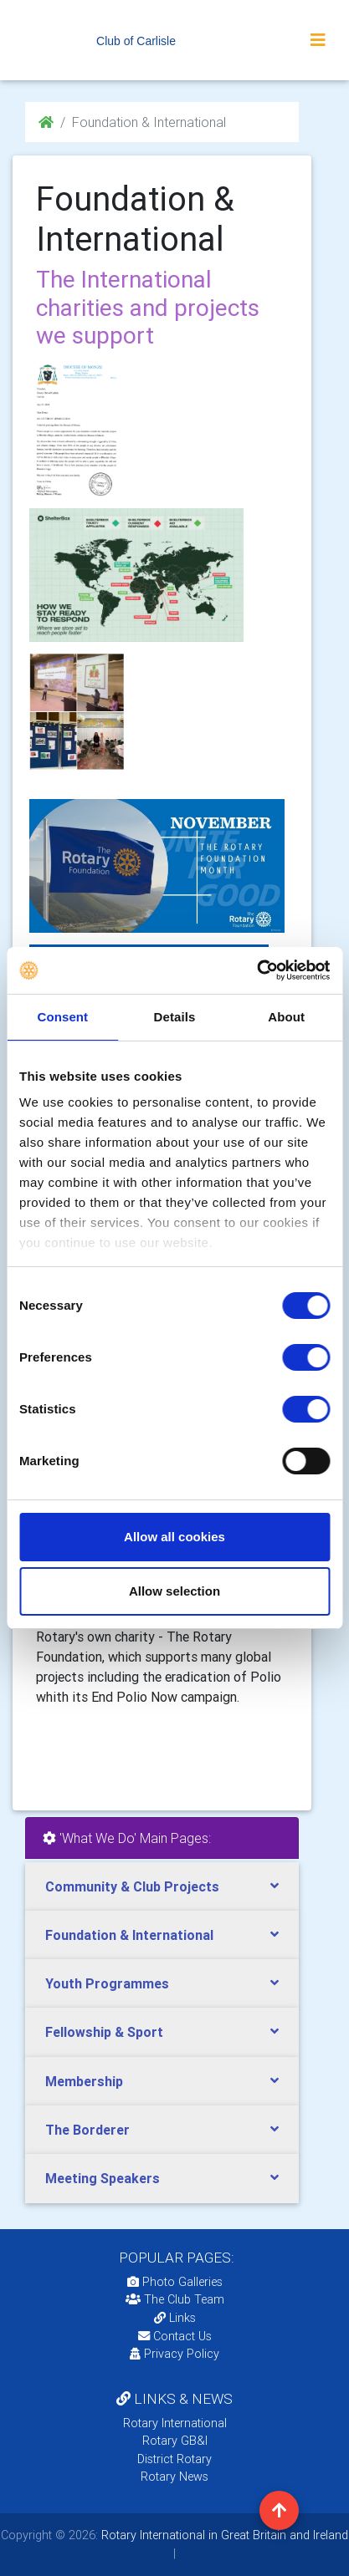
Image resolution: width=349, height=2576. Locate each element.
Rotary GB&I (175, 2440)
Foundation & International (129, 1935)
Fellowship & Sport (104, 2032)
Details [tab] (175, 1017)
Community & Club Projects (132, 1886)
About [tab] (286, 1017)
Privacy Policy (174, 2353)
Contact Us (175, 2336)
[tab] (162, 1887)
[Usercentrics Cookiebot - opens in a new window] (256, 970)
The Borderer (87, 2129)
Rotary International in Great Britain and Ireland (223, 2535)
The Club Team (175, 2299)
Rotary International (175, 2423)
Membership (84, 2081)
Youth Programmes (107, 1983)
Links (175, 2317)
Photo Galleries (175, 2281)
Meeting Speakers (102, 2178)
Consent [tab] (62, 1017)
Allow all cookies (174, 1537)
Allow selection (174, 1591)
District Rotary (174, 2459)
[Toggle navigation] (318, 40)
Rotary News (174, 2476)
